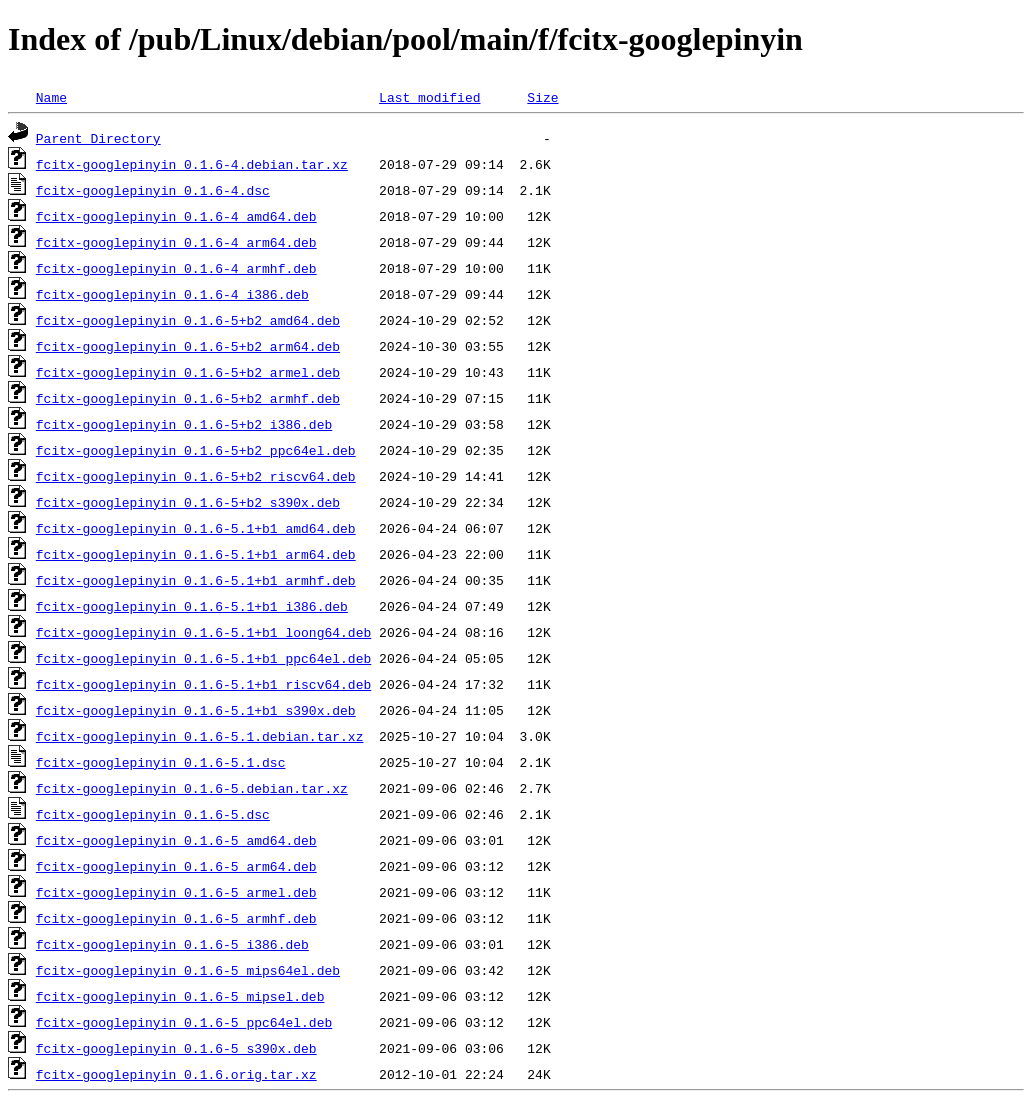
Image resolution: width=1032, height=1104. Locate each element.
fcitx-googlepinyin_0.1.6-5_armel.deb (176, 892)
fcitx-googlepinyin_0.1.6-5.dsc (153, 814)
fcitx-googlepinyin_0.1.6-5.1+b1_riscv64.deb (203, 684)
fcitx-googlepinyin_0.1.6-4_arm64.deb (176, 242)
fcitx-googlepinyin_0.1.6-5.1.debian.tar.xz (200, 736)
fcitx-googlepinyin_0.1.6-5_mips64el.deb (188, 970)
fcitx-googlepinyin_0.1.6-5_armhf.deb (176, 918)
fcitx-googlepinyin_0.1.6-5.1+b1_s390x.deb (196, 710)
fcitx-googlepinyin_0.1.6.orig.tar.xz (176, 1074)
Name (51, 97)
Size (542, 97)
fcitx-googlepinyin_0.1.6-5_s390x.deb (176, 1048)
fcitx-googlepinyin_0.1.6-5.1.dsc (161, 762)
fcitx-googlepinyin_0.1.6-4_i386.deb (172, 294)
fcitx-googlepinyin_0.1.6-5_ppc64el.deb (184, 1022)
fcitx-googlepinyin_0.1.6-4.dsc (153, 190)
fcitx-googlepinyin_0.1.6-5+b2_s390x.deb (188, 502)
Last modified (429, 97)
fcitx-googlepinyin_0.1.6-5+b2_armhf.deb (188, 398)
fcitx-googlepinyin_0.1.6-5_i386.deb (172, 944)
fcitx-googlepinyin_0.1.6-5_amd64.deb (176, 840)
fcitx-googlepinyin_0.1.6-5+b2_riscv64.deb (196, 476)
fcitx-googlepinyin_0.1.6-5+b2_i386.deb (184, 424)
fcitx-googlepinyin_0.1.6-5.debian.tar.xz (192, 788)
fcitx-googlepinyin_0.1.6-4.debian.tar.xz (192, 164)
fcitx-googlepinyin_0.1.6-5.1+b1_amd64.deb (196, 528)
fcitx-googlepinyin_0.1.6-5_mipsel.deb (180, 996)
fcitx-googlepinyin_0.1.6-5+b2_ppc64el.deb (196, 450)
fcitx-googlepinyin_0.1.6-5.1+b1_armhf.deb (196, 580)
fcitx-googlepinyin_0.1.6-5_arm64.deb (176, 866)
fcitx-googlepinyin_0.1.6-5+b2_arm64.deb (188, 346)
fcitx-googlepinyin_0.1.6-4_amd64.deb (176, 216)
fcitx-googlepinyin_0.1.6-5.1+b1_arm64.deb (196, 554)
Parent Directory (98, 138)
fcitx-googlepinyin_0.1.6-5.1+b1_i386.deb (192, 606)
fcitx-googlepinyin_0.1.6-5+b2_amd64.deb (188, 320)
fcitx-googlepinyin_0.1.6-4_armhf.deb (176, 268)
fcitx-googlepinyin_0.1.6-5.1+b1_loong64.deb (203, 632)
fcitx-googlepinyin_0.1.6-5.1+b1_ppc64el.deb (203, 658)
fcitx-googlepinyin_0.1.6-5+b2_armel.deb (188, 372)
